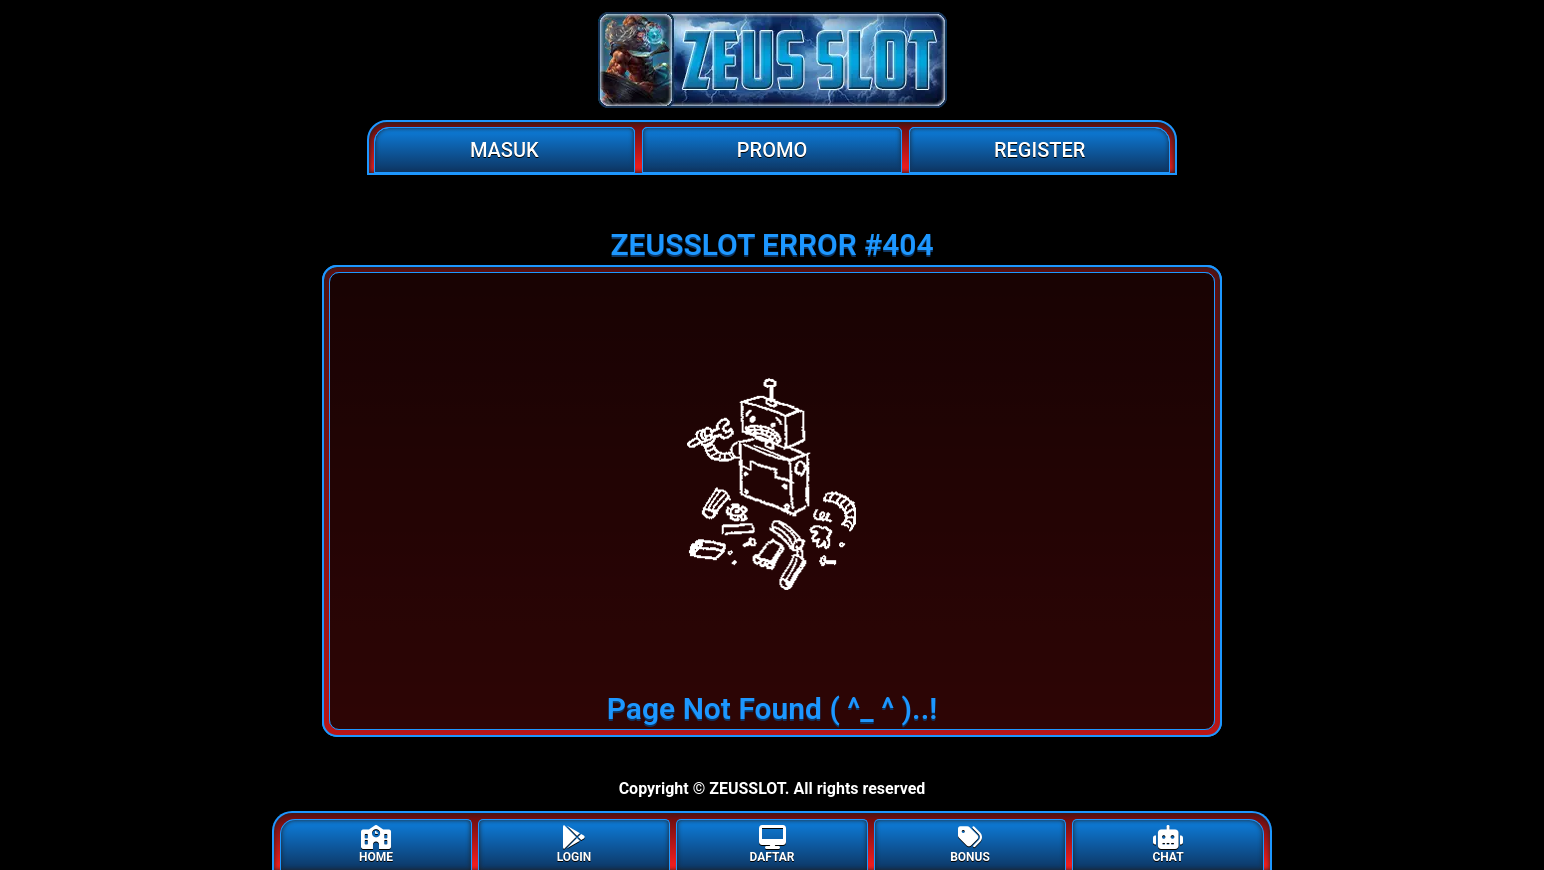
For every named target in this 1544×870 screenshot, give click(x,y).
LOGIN (574, 844)
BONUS (970, 844)
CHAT (1167, 844)
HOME (376, 844)
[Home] (772, 60)
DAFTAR (771, 844)
